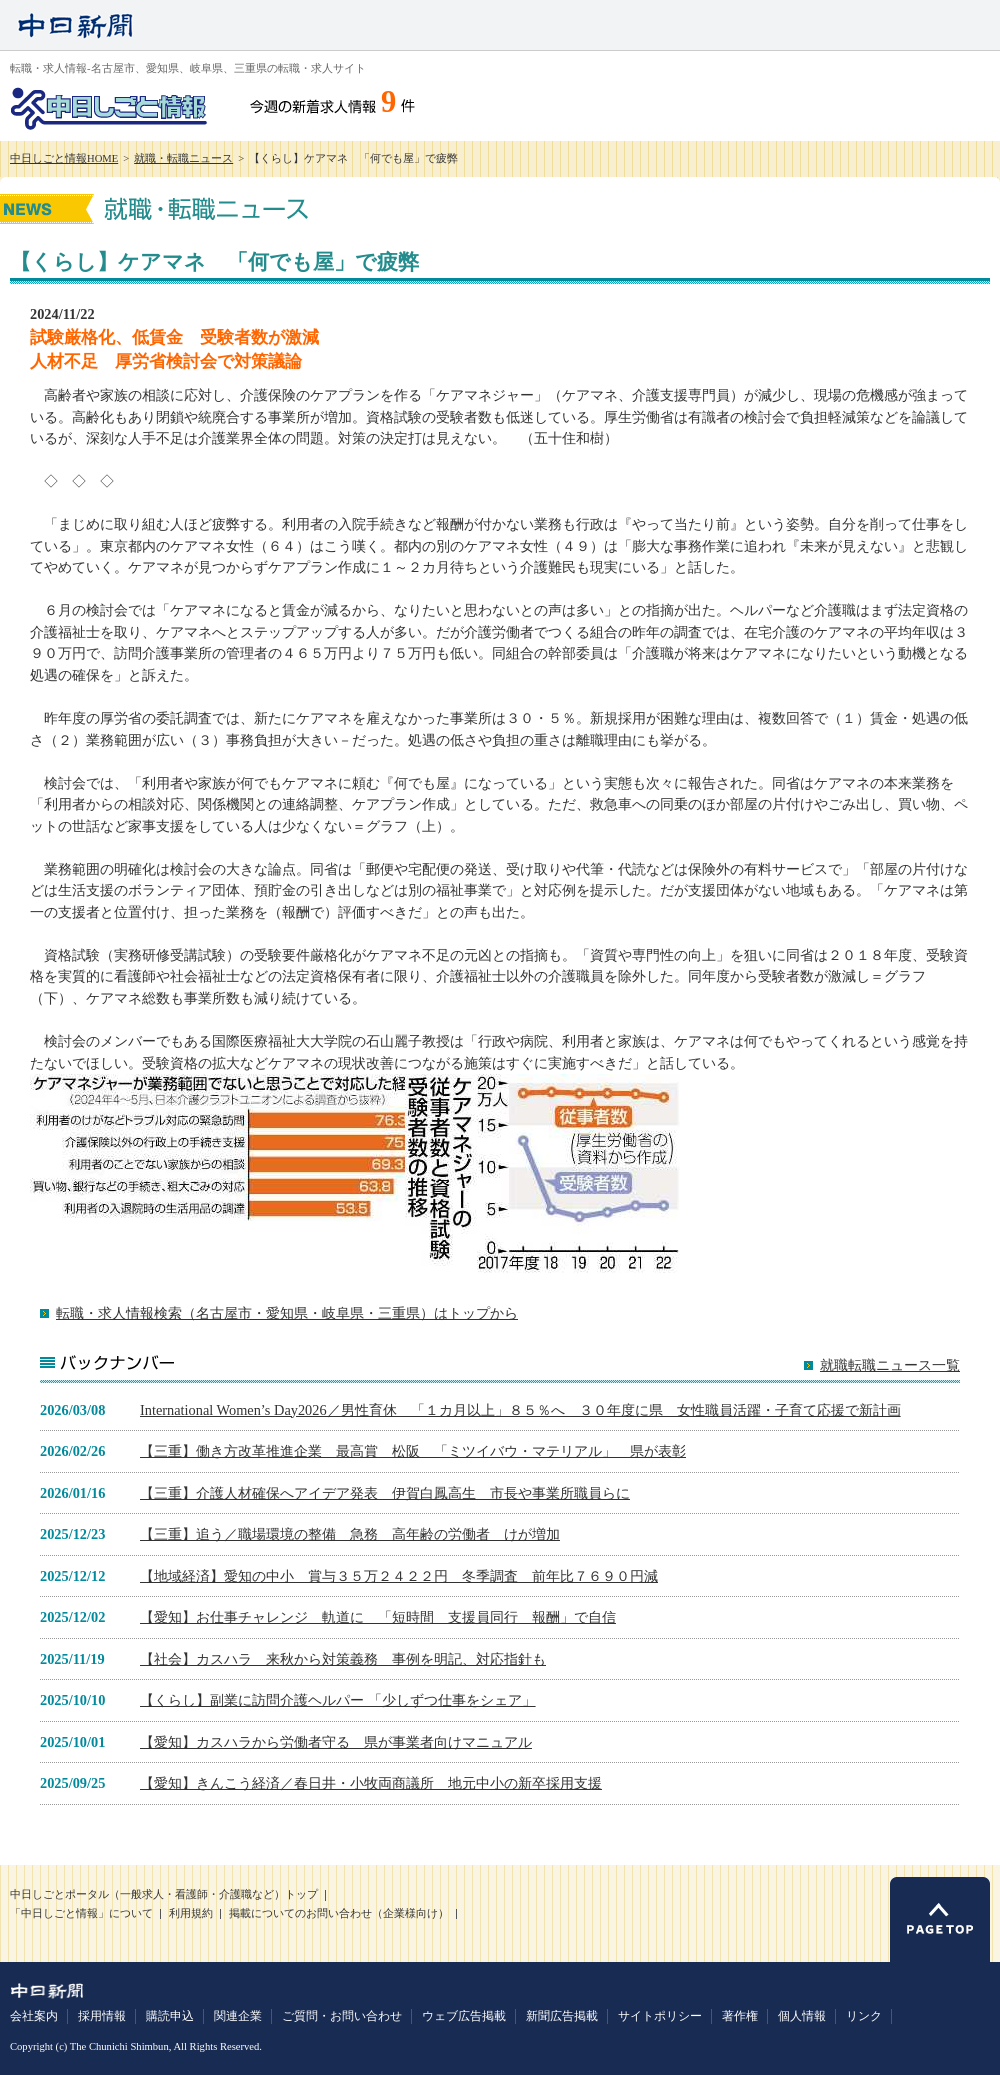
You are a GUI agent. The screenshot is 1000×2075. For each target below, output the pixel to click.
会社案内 (34, 2016)
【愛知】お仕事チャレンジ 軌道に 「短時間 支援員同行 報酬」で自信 (378, 1617)
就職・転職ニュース (183, 158)
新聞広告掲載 (562, 2016)
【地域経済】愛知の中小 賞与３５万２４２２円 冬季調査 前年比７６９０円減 (399, 1576)
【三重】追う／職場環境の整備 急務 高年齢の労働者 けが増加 (350, 1534)
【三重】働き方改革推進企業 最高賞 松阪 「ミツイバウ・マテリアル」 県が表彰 (413, 1451)
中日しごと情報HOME (64, 158)
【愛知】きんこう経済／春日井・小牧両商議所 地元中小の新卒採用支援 (371, 1783)
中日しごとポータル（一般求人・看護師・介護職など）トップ (164, 1894)
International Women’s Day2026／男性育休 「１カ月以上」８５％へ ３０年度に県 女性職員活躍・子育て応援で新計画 (520, 1410)
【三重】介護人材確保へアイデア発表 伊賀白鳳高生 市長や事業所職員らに (385, 1493)
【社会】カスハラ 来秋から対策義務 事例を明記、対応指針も (343, 1659)
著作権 (740, 2016)
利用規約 (191, 1913)
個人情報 (802, 2016)
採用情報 (102, 2016)
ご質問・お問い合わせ (342, 2016)
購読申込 (170, 2016)
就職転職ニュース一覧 (890, 1365)
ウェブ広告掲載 (464, 2016)
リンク (864, 2016)
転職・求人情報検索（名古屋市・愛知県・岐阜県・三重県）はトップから (287, 1313)
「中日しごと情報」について (81, 1913)
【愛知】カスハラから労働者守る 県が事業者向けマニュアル (336, 1742)
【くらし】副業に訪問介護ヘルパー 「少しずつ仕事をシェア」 (338, 1700)
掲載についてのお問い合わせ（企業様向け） (339, 1913)
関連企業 (238, 2016)
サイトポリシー (660, 2016)
